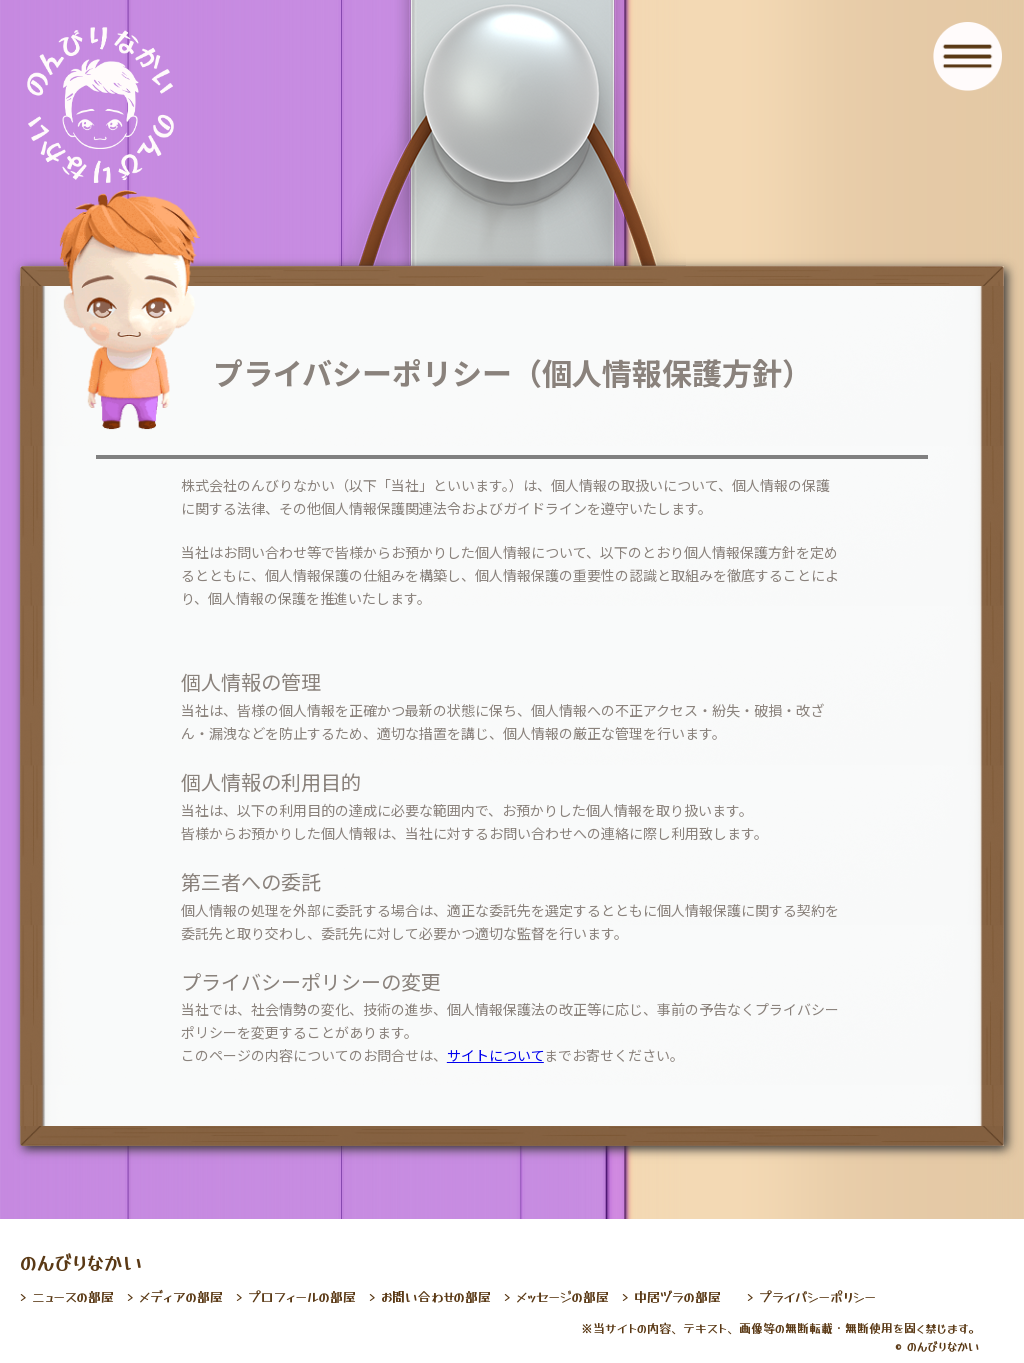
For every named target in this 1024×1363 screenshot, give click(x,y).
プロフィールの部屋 (302, 1296)
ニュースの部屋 (73, 1296)
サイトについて (495, 1055)
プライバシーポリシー (817, 1296)
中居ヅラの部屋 (677, 1296)
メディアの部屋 (181, 1296)
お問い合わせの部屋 (436, 1296)
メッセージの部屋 (562, 1296)
